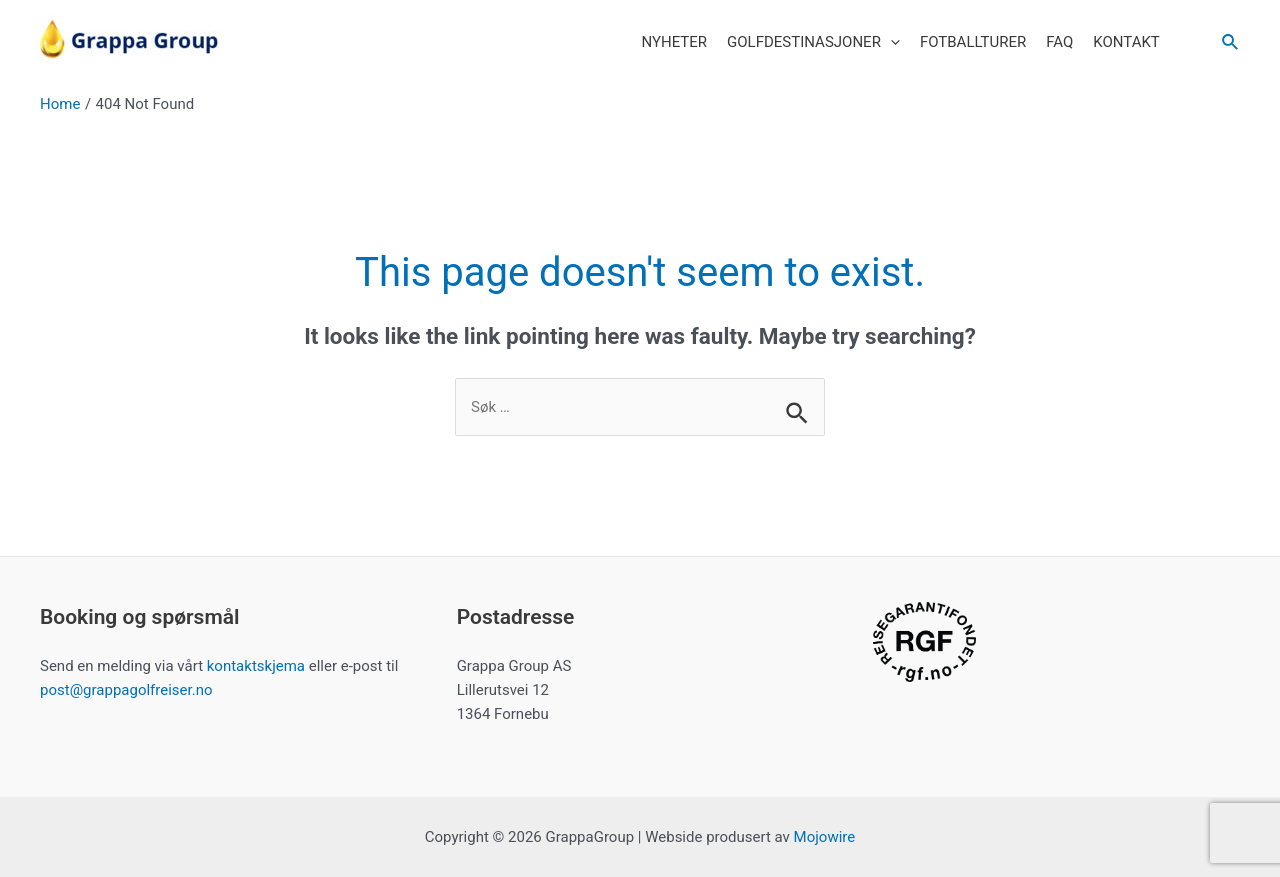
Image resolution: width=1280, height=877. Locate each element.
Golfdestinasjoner (813, 42)
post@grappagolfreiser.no (126, 690)
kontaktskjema (256, 666)
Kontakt (1126, 42)
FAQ (1059, 42)
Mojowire (825, 837)
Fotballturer (973, 42)
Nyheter (674, 42)
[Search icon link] (1231, 42)
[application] (890, 42)
